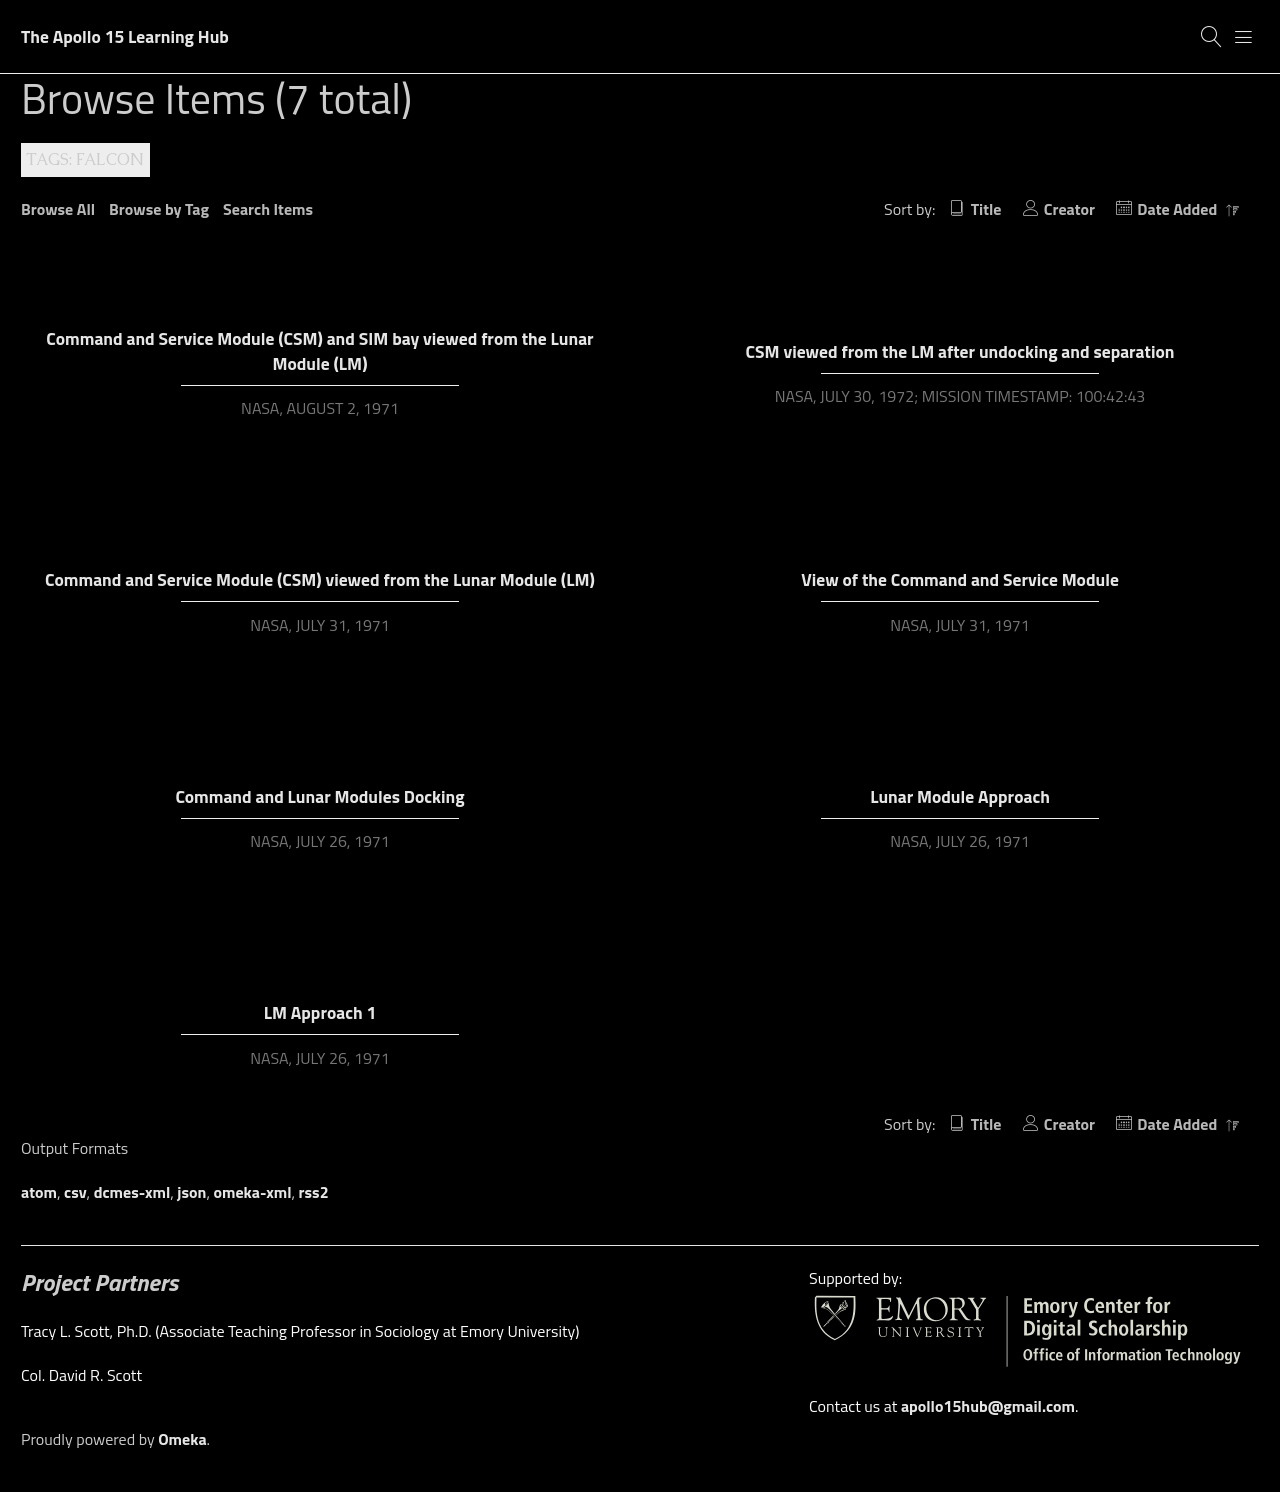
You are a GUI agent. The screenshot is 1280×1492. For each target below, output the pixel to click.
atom (39, 1192)
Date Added (1178, 209)
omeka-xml (253, 1192)
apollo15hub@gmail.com (988, 1406)
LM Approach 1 (320, 1012)
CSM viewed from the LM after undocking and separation (960, 351)
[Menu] (1244, 37)
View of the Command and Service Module (960, 579)
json (191, 1192)
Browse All (58, 209)
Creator (1069, 209)
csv (75, 1192)
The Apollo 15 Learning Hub (125, 36)
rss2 (314, 1192)
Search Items (268, 209)
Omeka (182, 1439)
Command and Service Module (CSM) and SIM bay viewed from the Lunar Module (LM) (319, 351)
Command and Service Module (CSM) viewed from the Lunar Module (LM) (320, 579)
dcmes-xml (132, 1192)
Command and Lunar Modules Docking (319, 796)
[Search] (1212, 37)
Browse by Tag (159, 209)
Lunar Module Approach (960, 796)
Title (986, 209)
